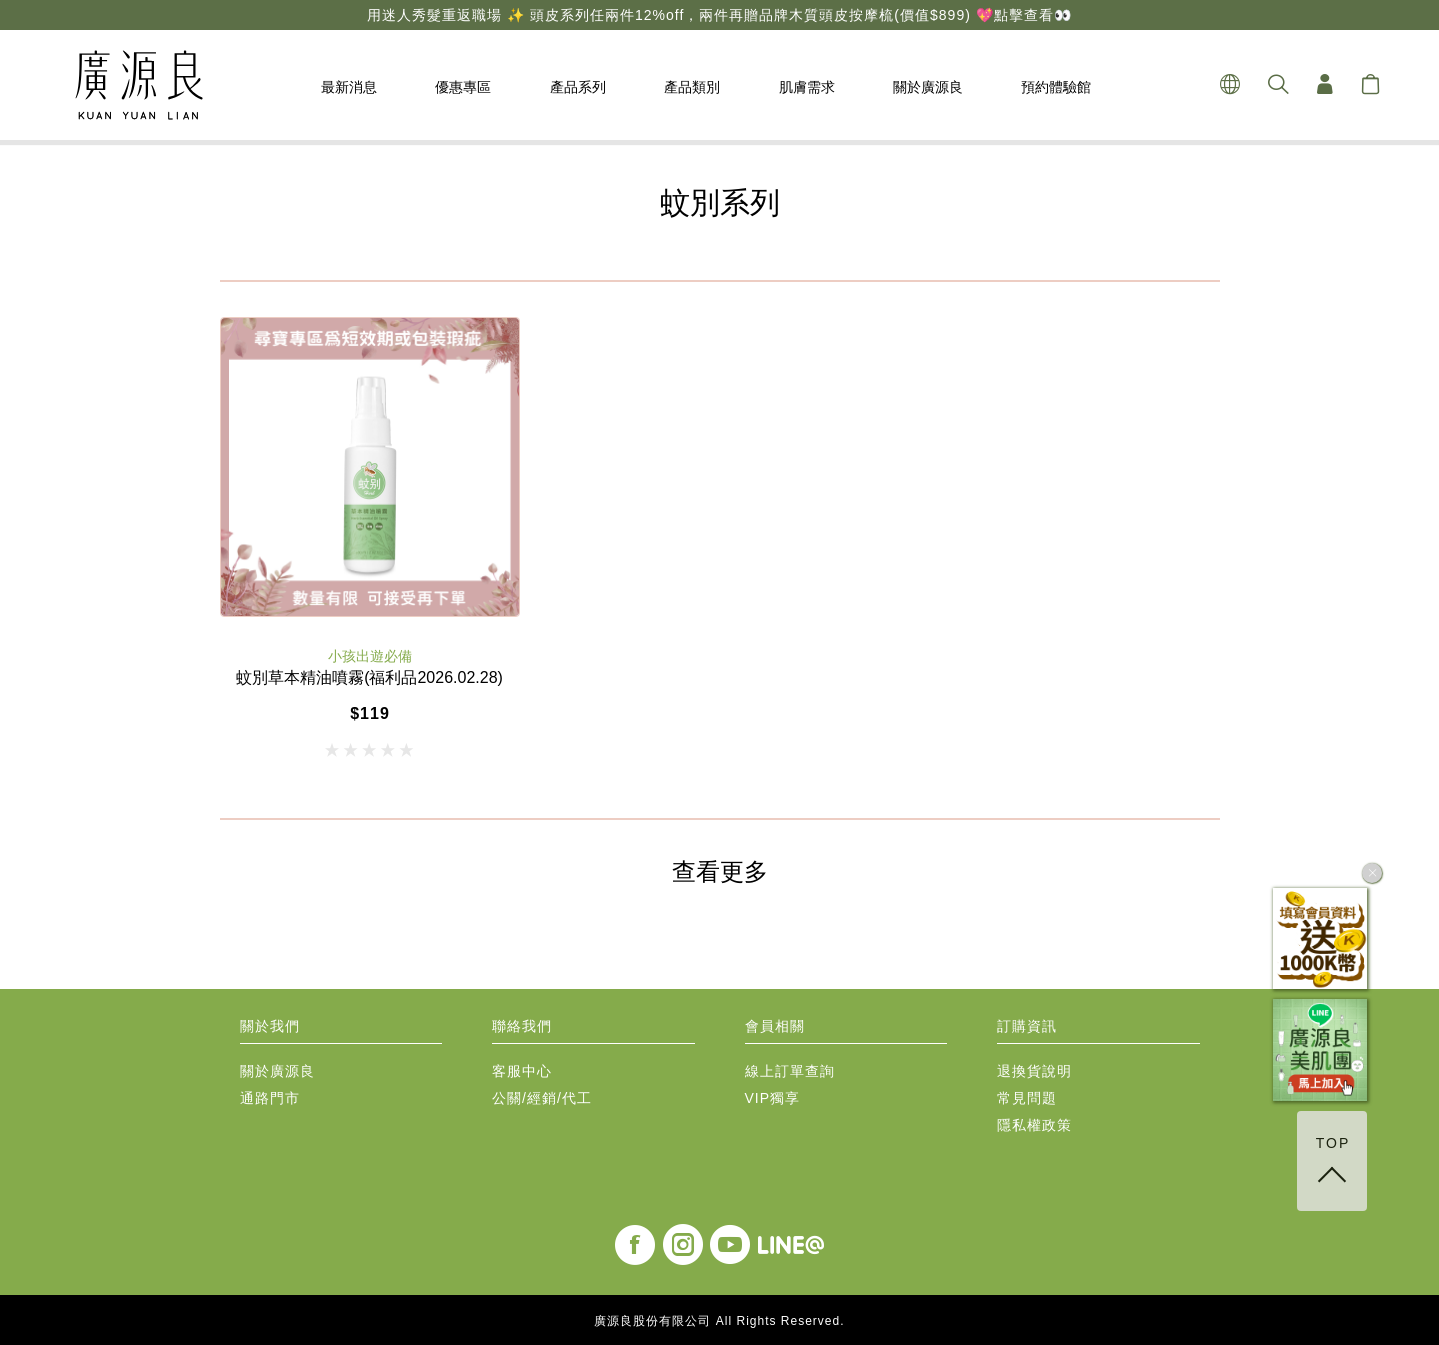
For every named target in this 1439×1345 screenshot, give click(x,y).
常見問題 (1027, 1098)
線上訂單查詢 (790, 1071)
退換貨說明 (1034, 1071)
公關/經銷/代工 (542, 1098)
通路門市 (270, 1098)
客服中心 (522, 1071)
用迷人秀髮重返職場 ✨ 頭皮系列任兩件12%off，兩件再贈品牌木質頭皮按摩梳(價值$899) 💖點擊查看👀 (719, 15)
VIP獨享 (773, 1098)
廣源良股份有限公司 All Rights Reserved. (719, 1321)
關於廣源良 (277, 1071)
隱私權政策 (1034, 1125)
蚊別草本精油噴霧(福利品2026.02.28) (369, 678)
